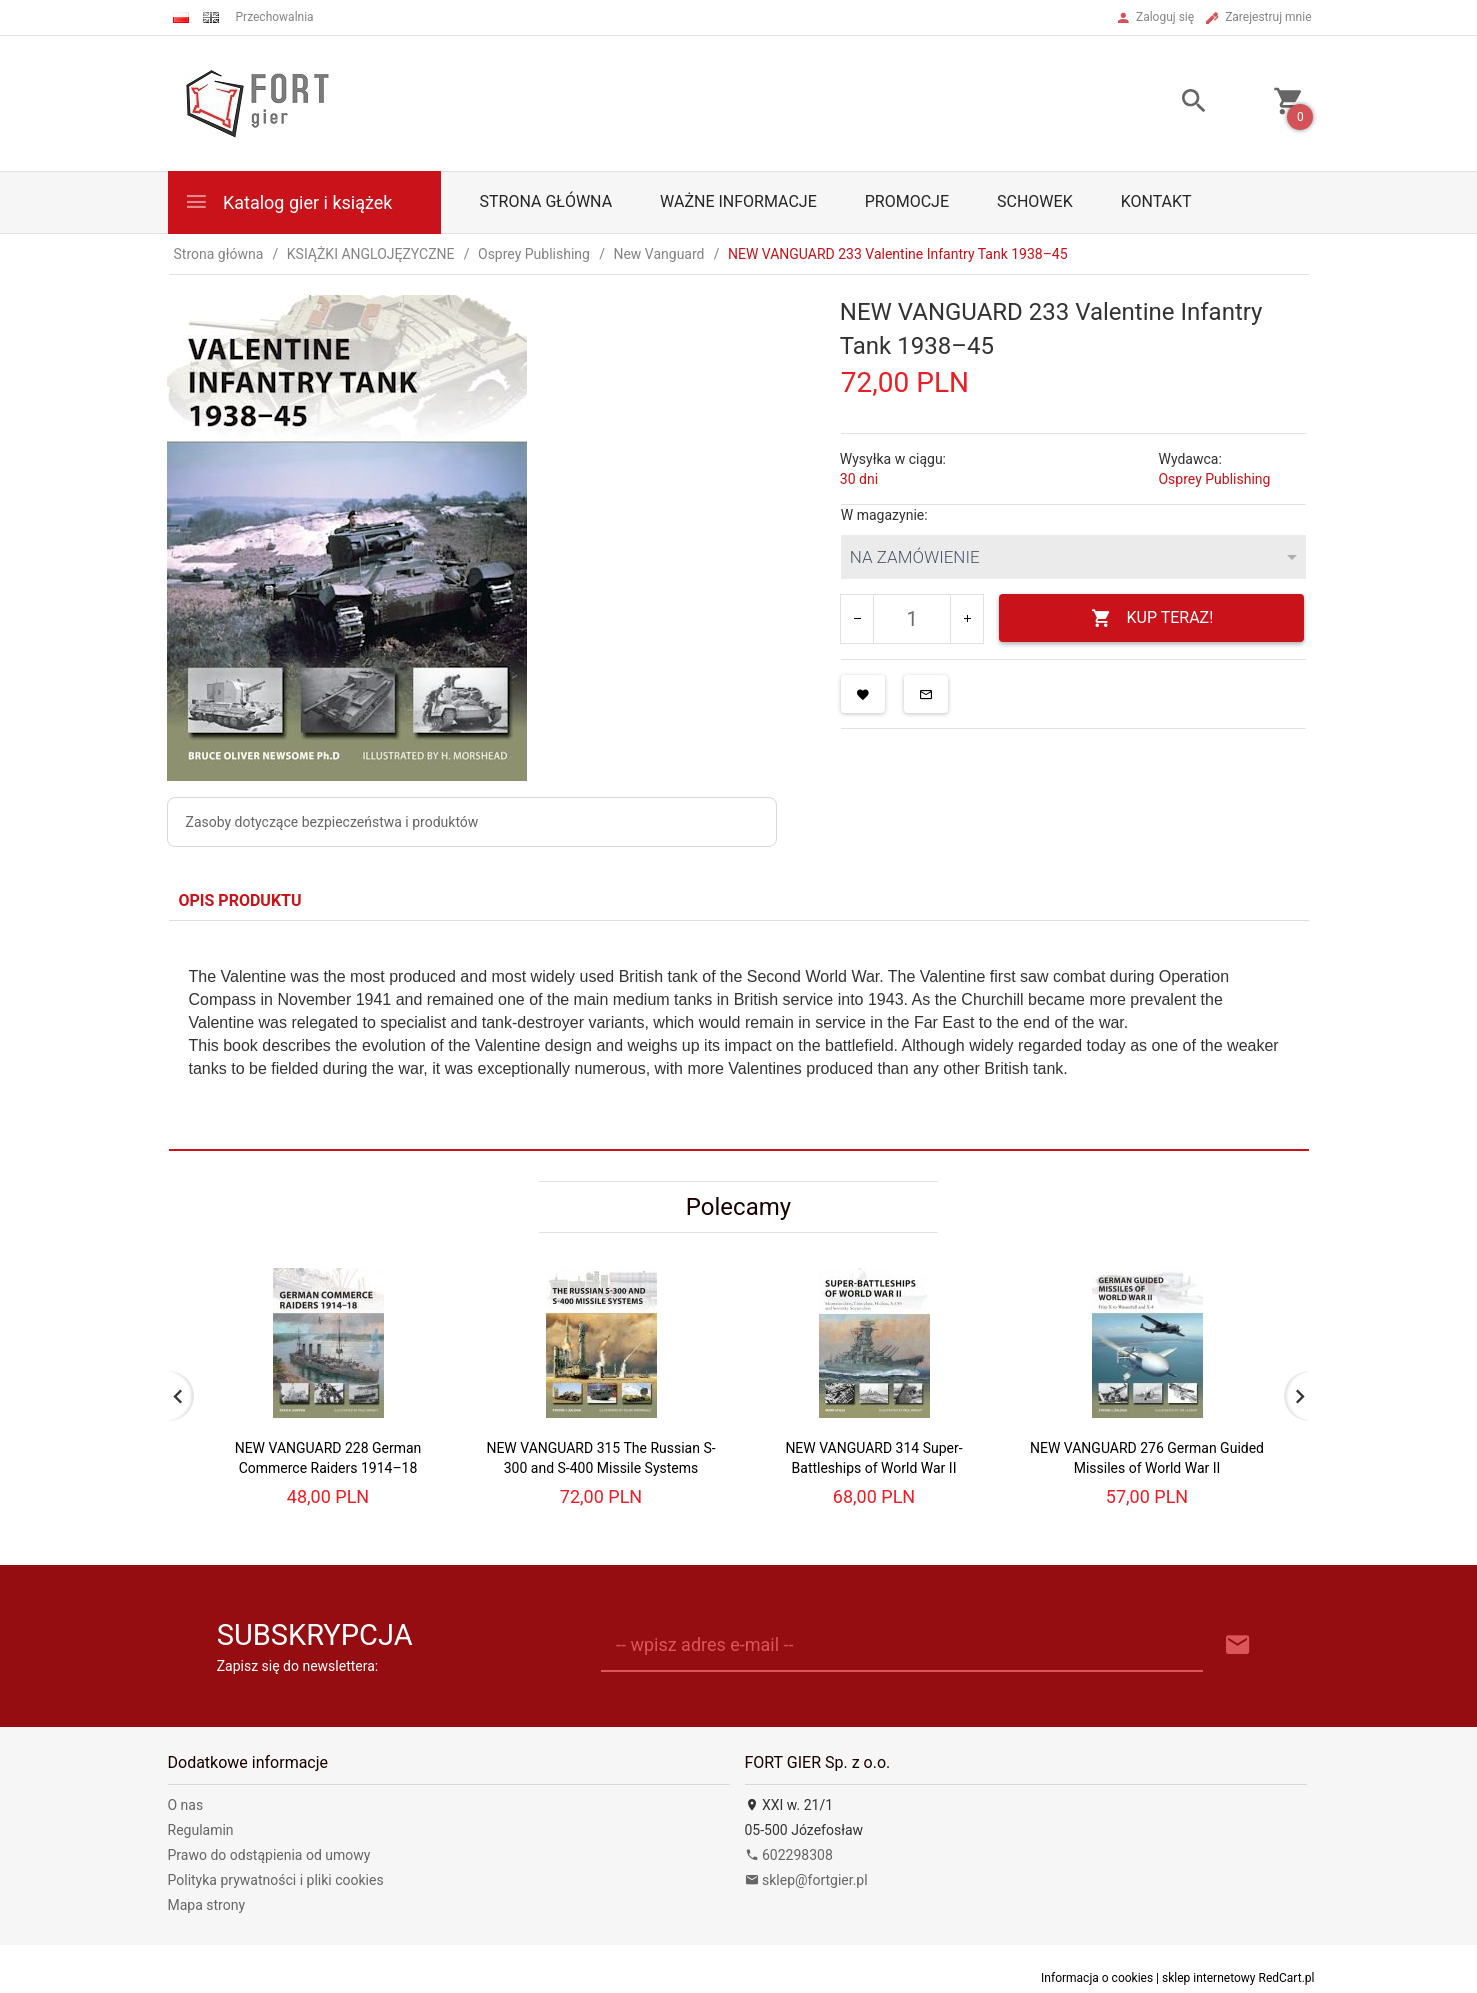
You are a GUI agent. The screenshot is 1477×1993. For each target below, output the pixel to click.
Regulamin (201, 1830)
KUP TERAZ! (1152, 618)
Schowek (1035, 201)
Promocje (907, 201)
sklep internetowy (1209, 1978)
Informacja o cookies (1097, 1978)
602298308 (789, 1855)
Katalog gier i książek (288, 201)
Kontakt (1156, 201)
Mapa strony (207, 1905)
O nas (186, 1805)
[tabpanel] (739, 1035)
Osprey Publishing (1214, 479)
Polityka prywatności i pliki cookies (276, 1880)
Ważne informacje (738, 201)
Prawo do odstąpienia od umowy (269, 1855)
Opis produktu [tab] (240, 900)
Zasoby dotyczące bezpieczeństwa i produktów (332, 822)
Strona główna (546, 201)
